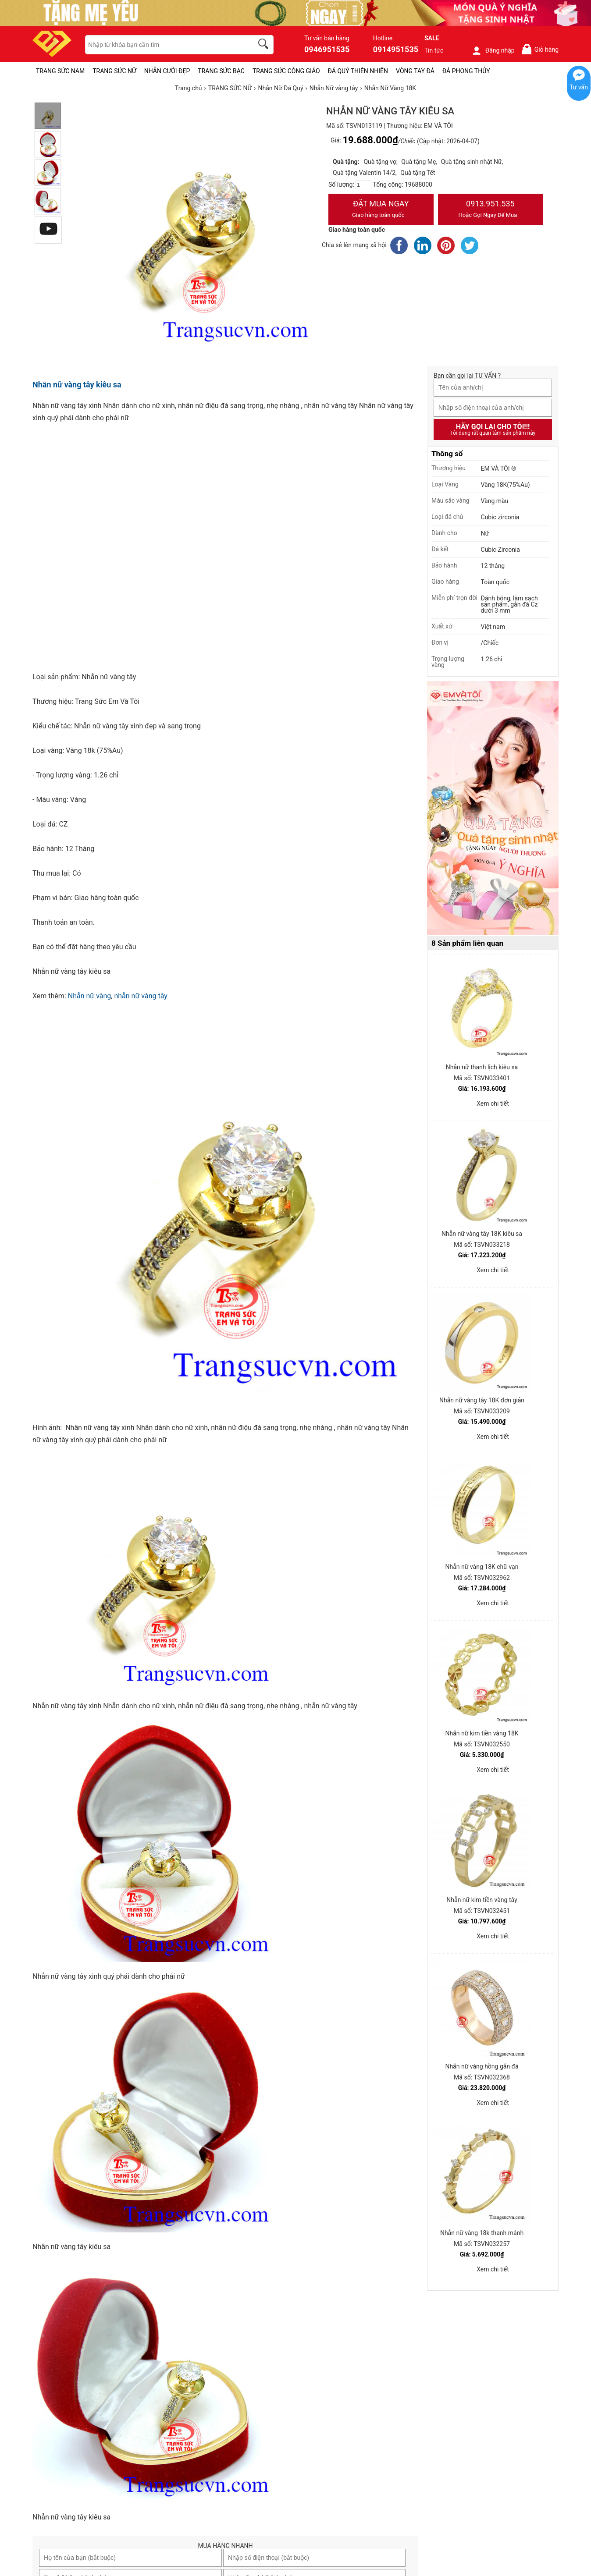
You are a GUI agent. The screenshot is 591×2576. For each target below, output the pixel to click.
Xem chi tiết (493, 1103)
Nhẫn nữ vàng (89, 996)
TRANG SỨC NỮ (114, 71)
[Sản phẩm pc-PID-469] (493, 808)
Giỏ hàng (540, 49)
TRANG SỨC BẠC (221, 71)
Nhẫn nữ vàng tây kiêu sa (76, 384)
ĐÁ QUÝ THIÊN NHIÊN (358, 71)
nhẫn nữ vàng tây (140, 996)
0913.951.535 (490, 210)
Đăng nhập (493, 50)
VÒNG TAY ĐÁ (415, 71)
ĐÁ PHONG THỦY (466, 71)
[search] (264, 45)
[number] (363, 185)
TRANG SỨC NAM (60, 71)
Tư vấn (579, 87)
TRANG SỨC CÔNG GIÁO (286, 71)
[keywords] (164, 44)
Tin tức (434, 50)
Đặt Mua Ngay (381, 210)
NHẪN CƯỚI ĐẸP (167, 71)
